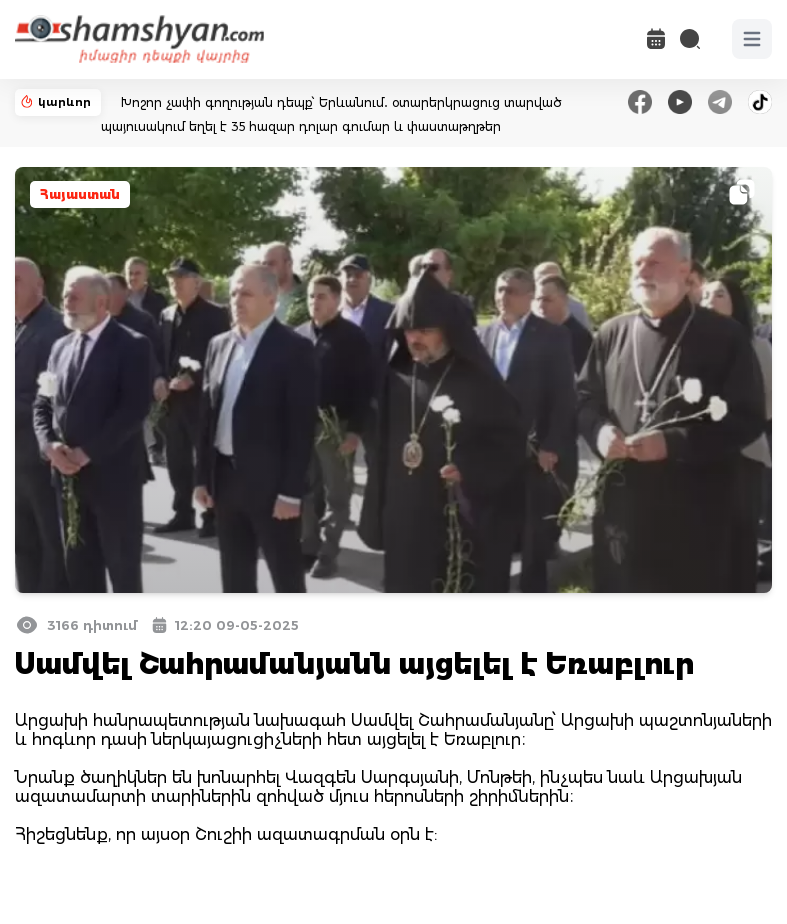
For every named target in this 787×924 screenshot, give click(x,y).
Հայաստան (80, 194)
